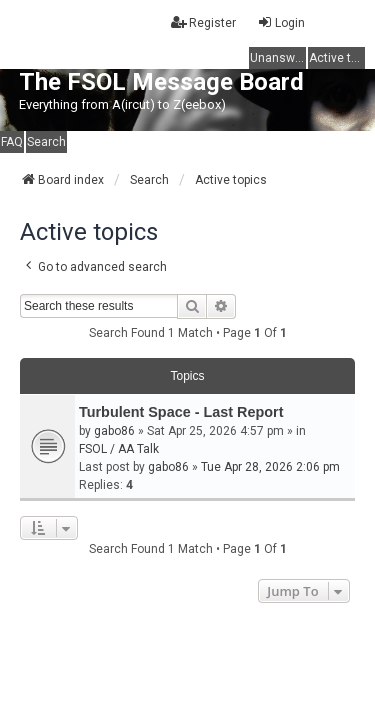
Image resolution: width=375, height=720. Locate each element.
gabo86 (114, 431)
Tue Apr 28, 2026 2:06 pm (270, 467)
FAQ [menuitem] (12, 142)
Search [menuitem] (46, 142)
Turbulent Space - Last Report (181, 412)
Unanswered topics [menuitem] (278, 58)
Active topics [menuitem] (337, 58)
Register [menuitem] (203, 22)
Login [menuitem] (281, 22)
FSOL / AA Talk (119, 449)
